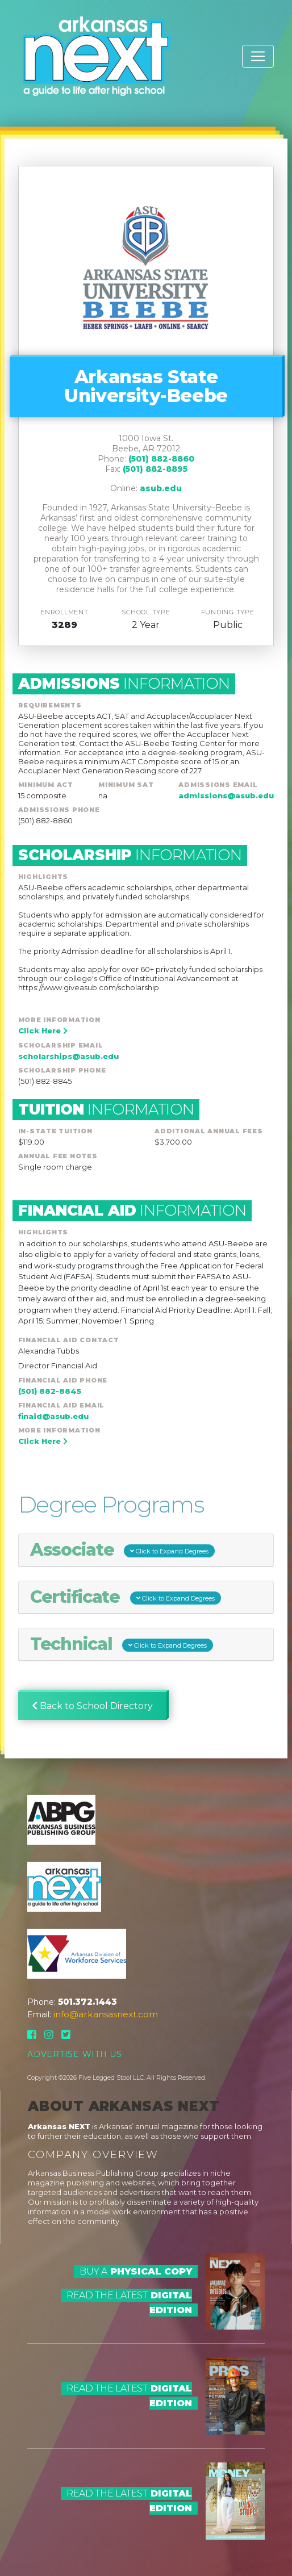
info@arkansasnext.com (105, 2014)
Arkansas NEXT (59, 2126)
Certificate (125, 1597)
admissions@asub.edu (226, 795)
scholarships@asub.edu (68, 1056)
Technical (122, 1644)
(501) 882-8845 (49, 1391)
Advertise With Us (74, 2054)
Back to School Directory (92, 1705)
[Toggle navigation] (258, 56)
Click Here (43, 1030)
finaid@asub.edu (53, 1416)
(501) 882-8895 (155, 469)
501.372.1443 (87, 2001)
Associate (122, 1550)
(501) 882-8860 (161, 459)
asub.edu (161, 488)
